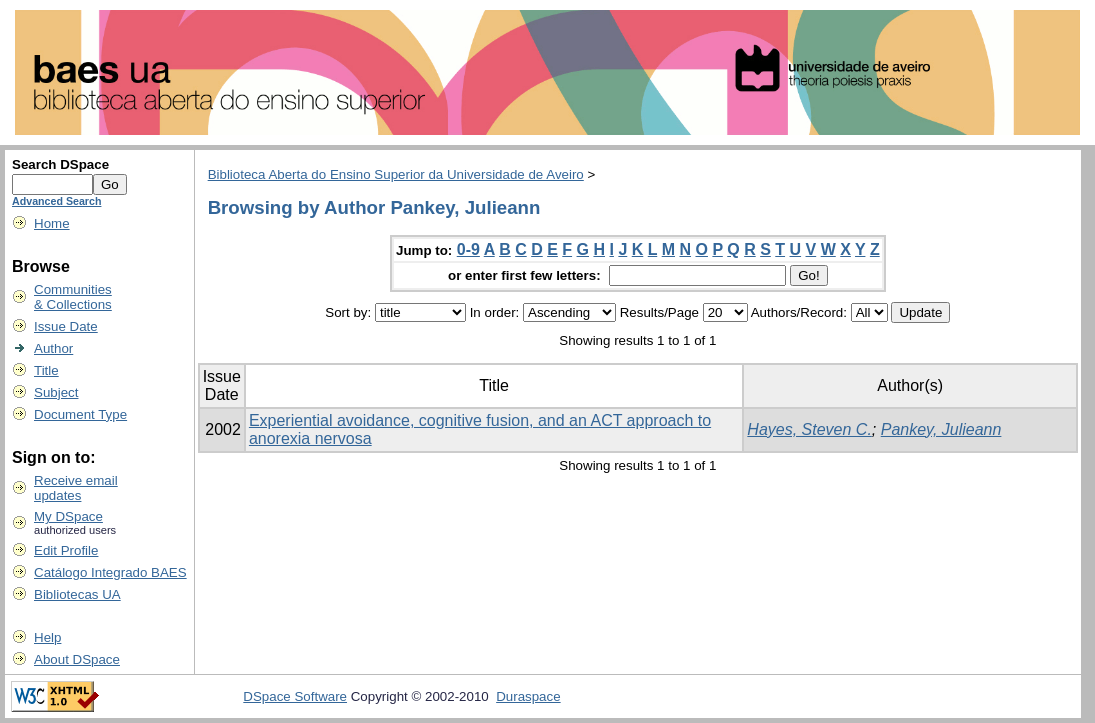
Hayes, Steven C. (809, 429)
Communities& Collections (73, 297)
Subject (56, 392)
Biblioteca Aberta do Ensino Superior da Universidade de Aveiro (396, 174)
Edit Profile (66, 550)
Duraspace (528, 696)
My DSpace (68, 516)
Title (46, 370)
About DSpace (77, 659)
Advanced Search (56, 201)
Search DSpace (60, 164)
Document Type (80, 414)
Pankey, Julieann (941, 429)
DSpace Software (295, 696)
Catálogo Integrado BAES (110, 572)
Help (47, 637)
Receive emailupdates (76, 488)
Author (53, 348)
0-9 (468, 249)
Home (52, 223)
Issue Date (66, 326)
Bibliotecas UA (77, 594)
